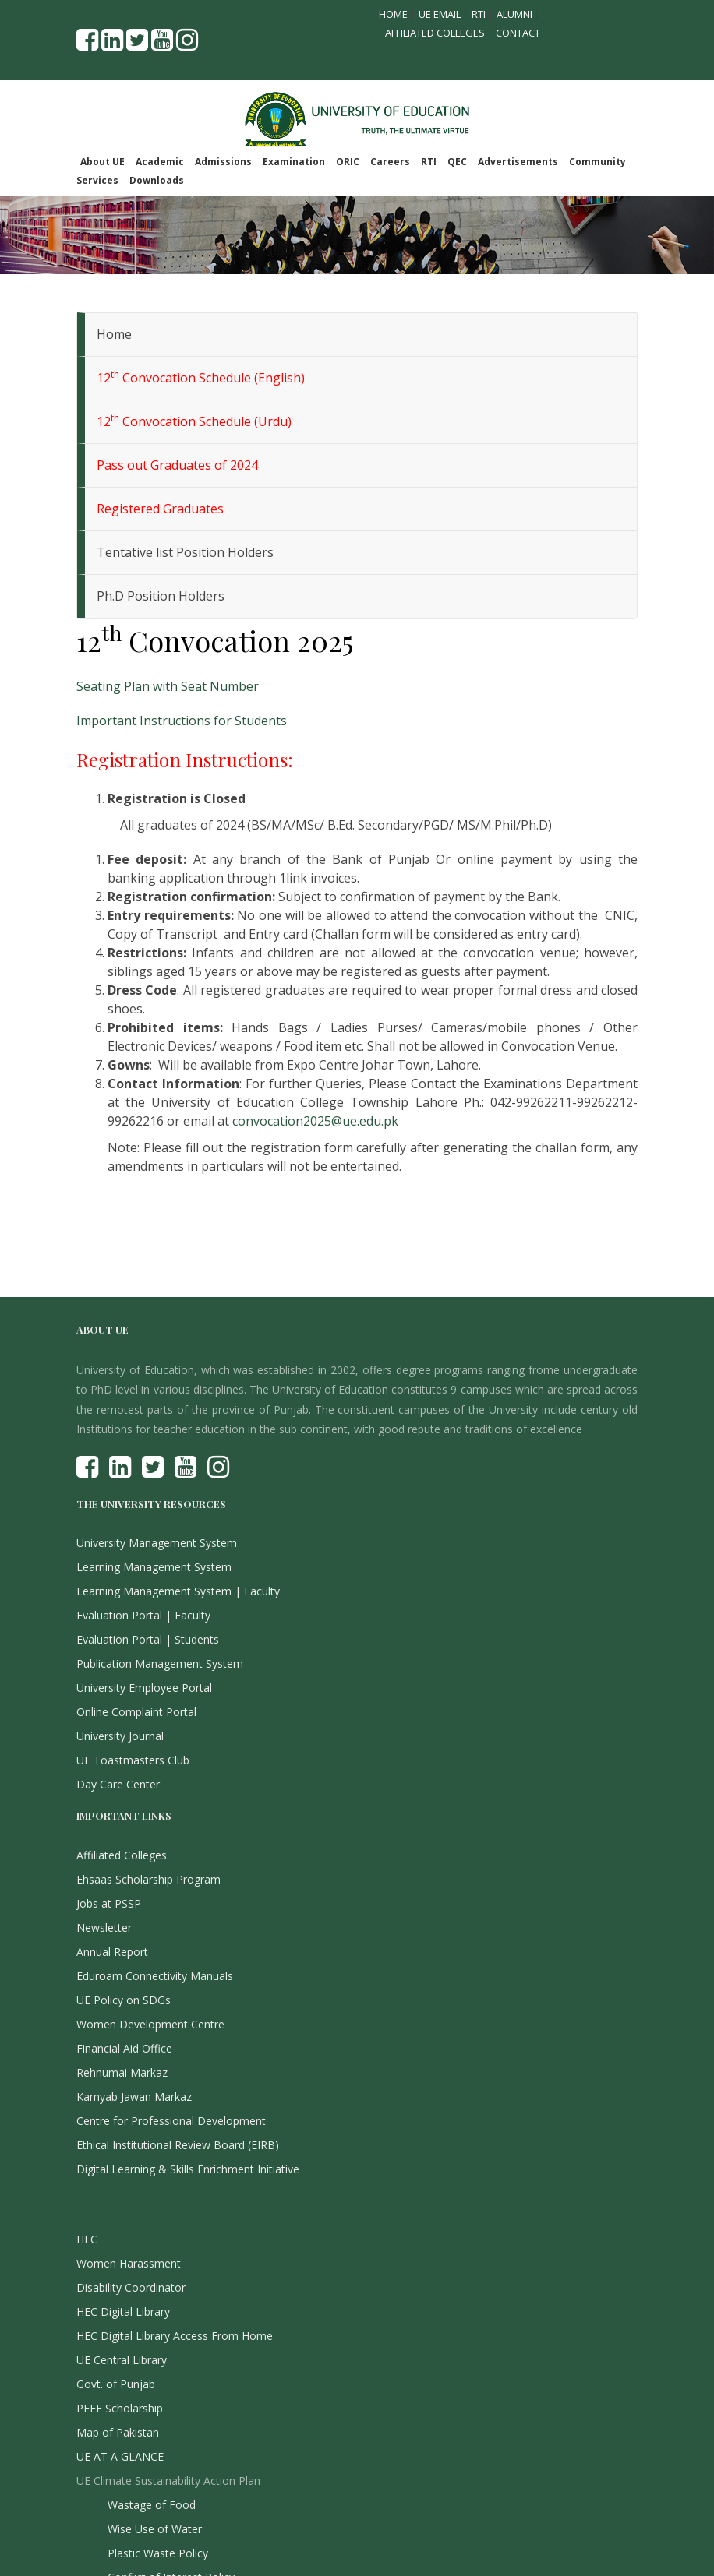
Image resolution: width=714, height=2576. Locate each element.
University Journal (120, 1735)
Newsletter (104, 1927)
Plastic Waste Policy (158, 2553)
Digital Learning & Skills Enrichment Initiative (187, 2169)
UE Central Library (121, 2359)
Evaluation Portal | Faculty (143, 1615)
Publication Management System (159, 1663)
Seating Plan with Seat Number (167, 686)
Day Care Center (118, 1784)
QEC (457, 161)
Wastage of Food (152, 2504)
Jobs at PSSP (108, 1903)
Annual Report (112, 1951)
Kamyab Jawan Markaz (134, 2096)
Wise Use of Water (155, 2528)
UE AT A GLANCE (120, 2456)
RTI (479, 14)
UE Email (440, 14)
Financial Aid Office (124, 2048)
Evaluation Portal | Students (147, 1639)
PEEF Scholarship (119, 2408)
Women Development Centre (150, 2024)
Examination (294, 161)
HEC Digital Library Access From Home (174, 2335)
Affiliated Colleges (435, 33)
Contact (518, 33)
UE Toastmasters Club (132, 1760)
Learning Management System (154, 1566)
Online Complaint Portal (136, 1711)
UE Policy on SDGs (123, 2000)
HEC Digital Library (123, 2311)
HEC (86, 2239)
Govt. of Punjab (115, 2384)
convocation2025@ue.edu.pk (315, 1120)
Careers (390, 161)
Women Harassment (128, 2263)
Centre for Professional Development (171, 2120)
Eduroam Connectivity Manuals (154, 1975)
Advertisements (518, 161)
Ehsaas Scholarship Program (148, 1879)
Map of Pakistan (117, 2432)
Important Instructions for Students (181, 720)
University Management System (156, 1542)
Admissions (223, 161)
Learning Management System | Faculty (178, 1591)
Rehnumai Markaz (122, 2072)
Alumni (514, 14)
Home (393, 14)
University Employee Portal (144, 1687)
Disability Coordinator (131, 2287)
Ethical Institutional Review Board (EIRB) (177, 2144)
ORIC (347, 161)
